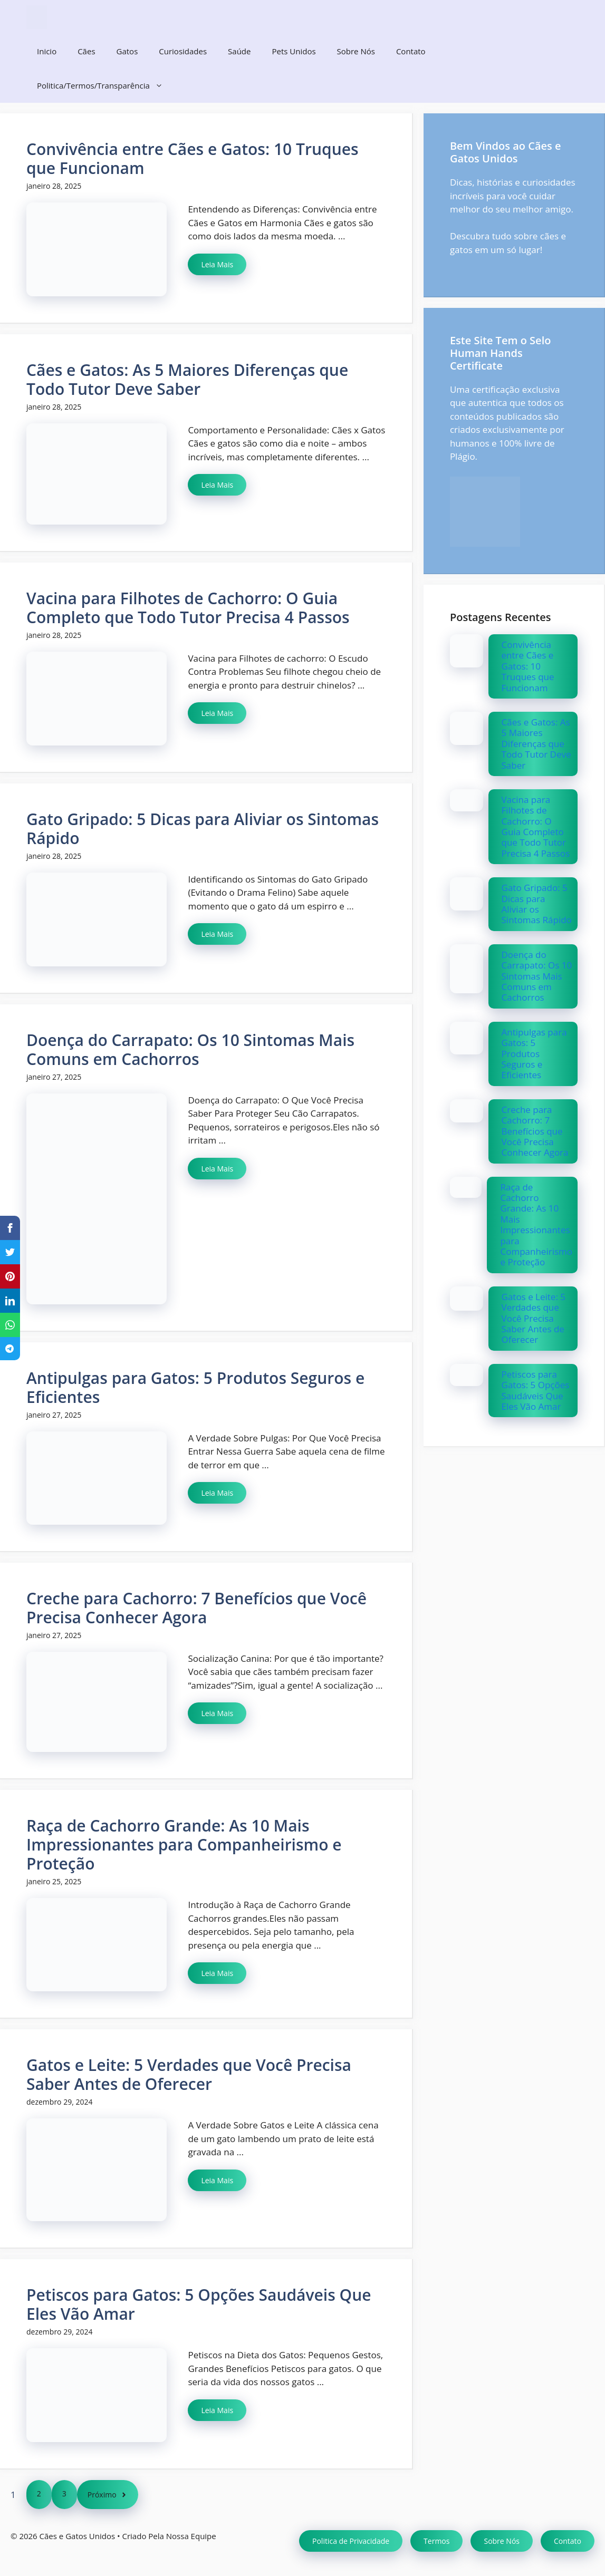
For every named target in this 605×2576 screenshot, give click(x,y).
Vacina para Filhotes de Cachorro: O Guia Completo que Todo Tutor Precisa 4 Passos (188, 607)
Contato (411, 51)
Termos (436, 2541)
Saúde (239, 51)
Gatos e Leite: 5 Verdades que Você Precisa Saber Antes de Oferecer (188, 2074)
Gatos (127, 51)
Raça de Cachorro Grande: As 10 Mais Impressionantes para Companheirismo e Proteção (184, 1844)
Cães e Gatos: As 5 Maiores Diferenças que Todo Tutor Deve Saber (187, 379)
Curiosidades (183, 51)
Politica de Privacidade (350, 2541)
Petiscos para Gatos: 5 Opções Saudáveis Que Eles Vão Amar (198, 2304)
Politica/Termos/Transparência (105, 86)
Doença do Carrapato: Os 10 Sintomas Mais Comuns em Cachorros (190, 1049)
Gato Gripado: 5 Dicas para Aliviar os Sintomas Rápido (202, 828)
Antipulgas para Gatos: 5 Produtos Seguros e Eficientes (195, 1387)
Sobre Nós (356, 51)
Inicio (46, 51)
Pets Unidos (293, 51)
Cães (86, 51)
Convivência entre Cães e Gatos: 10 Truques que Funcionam (192, 158)
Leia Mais (217, 264)
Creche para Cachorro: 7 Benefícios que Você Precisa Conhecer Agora (196, 1607)
